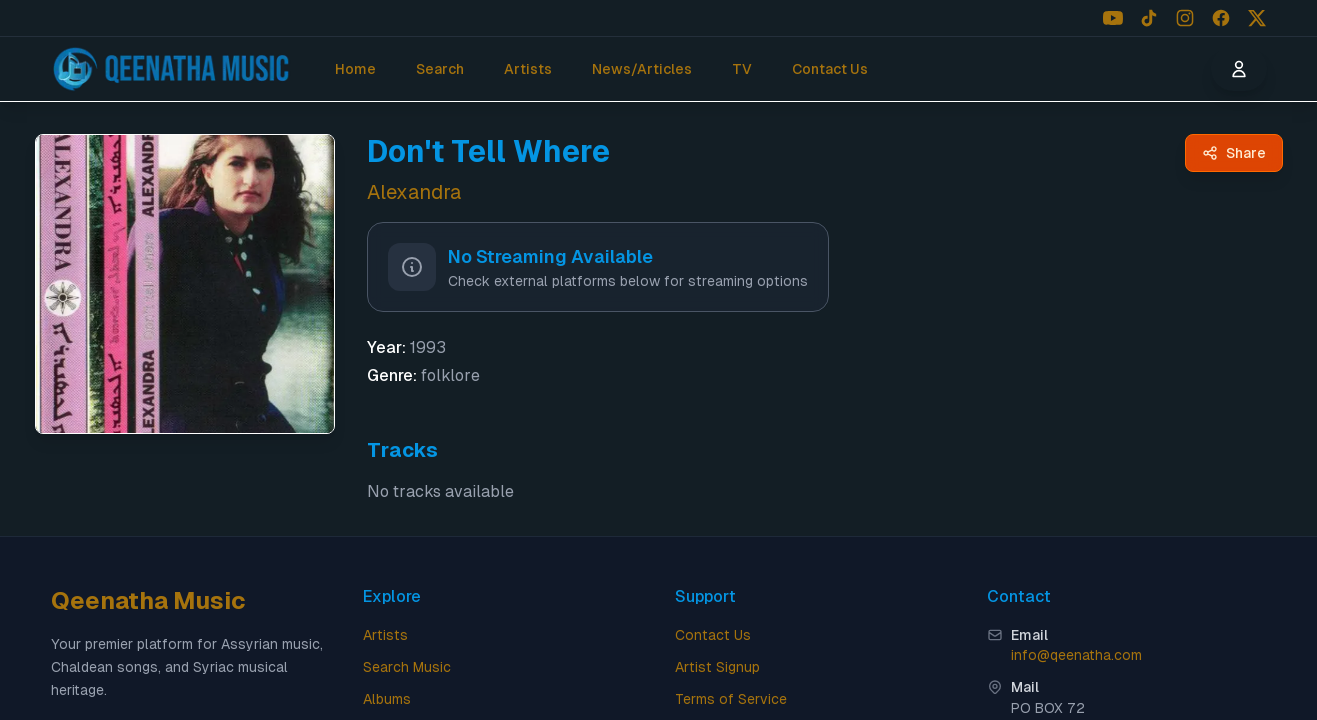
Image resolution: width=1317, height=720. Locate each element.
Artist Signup (717, 667)
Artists (528, 69)
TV (742, 69)
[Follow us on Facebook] (1221, 18)
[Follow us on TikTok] (1149, 18)
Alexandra (414, 192)
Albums (387, 699)
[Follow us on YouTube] (1113, 18)
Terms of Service (731, 699)
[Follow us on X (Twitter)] (1257, 18)
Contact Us (830, 69)
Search (440, 69)
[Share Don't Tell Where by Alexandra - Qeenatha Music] (1234, 153)
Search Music (407, 667)
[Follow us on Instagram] (1185, 18)
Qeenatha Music (148, 600)
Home (355, 69)
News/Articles (642, 69)
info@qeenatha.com (1076, 655)
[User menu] (1239, 69)
